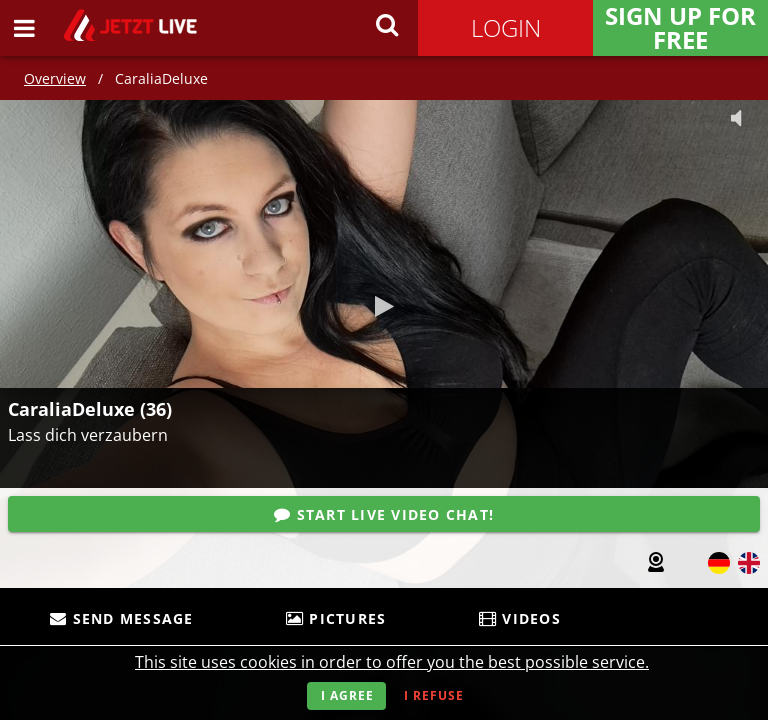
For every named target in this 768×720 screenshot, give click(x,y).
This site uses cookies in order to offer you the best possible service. (392, 662)
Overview (55, 78)
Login (506, 27)
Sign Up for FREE (680, 28)
